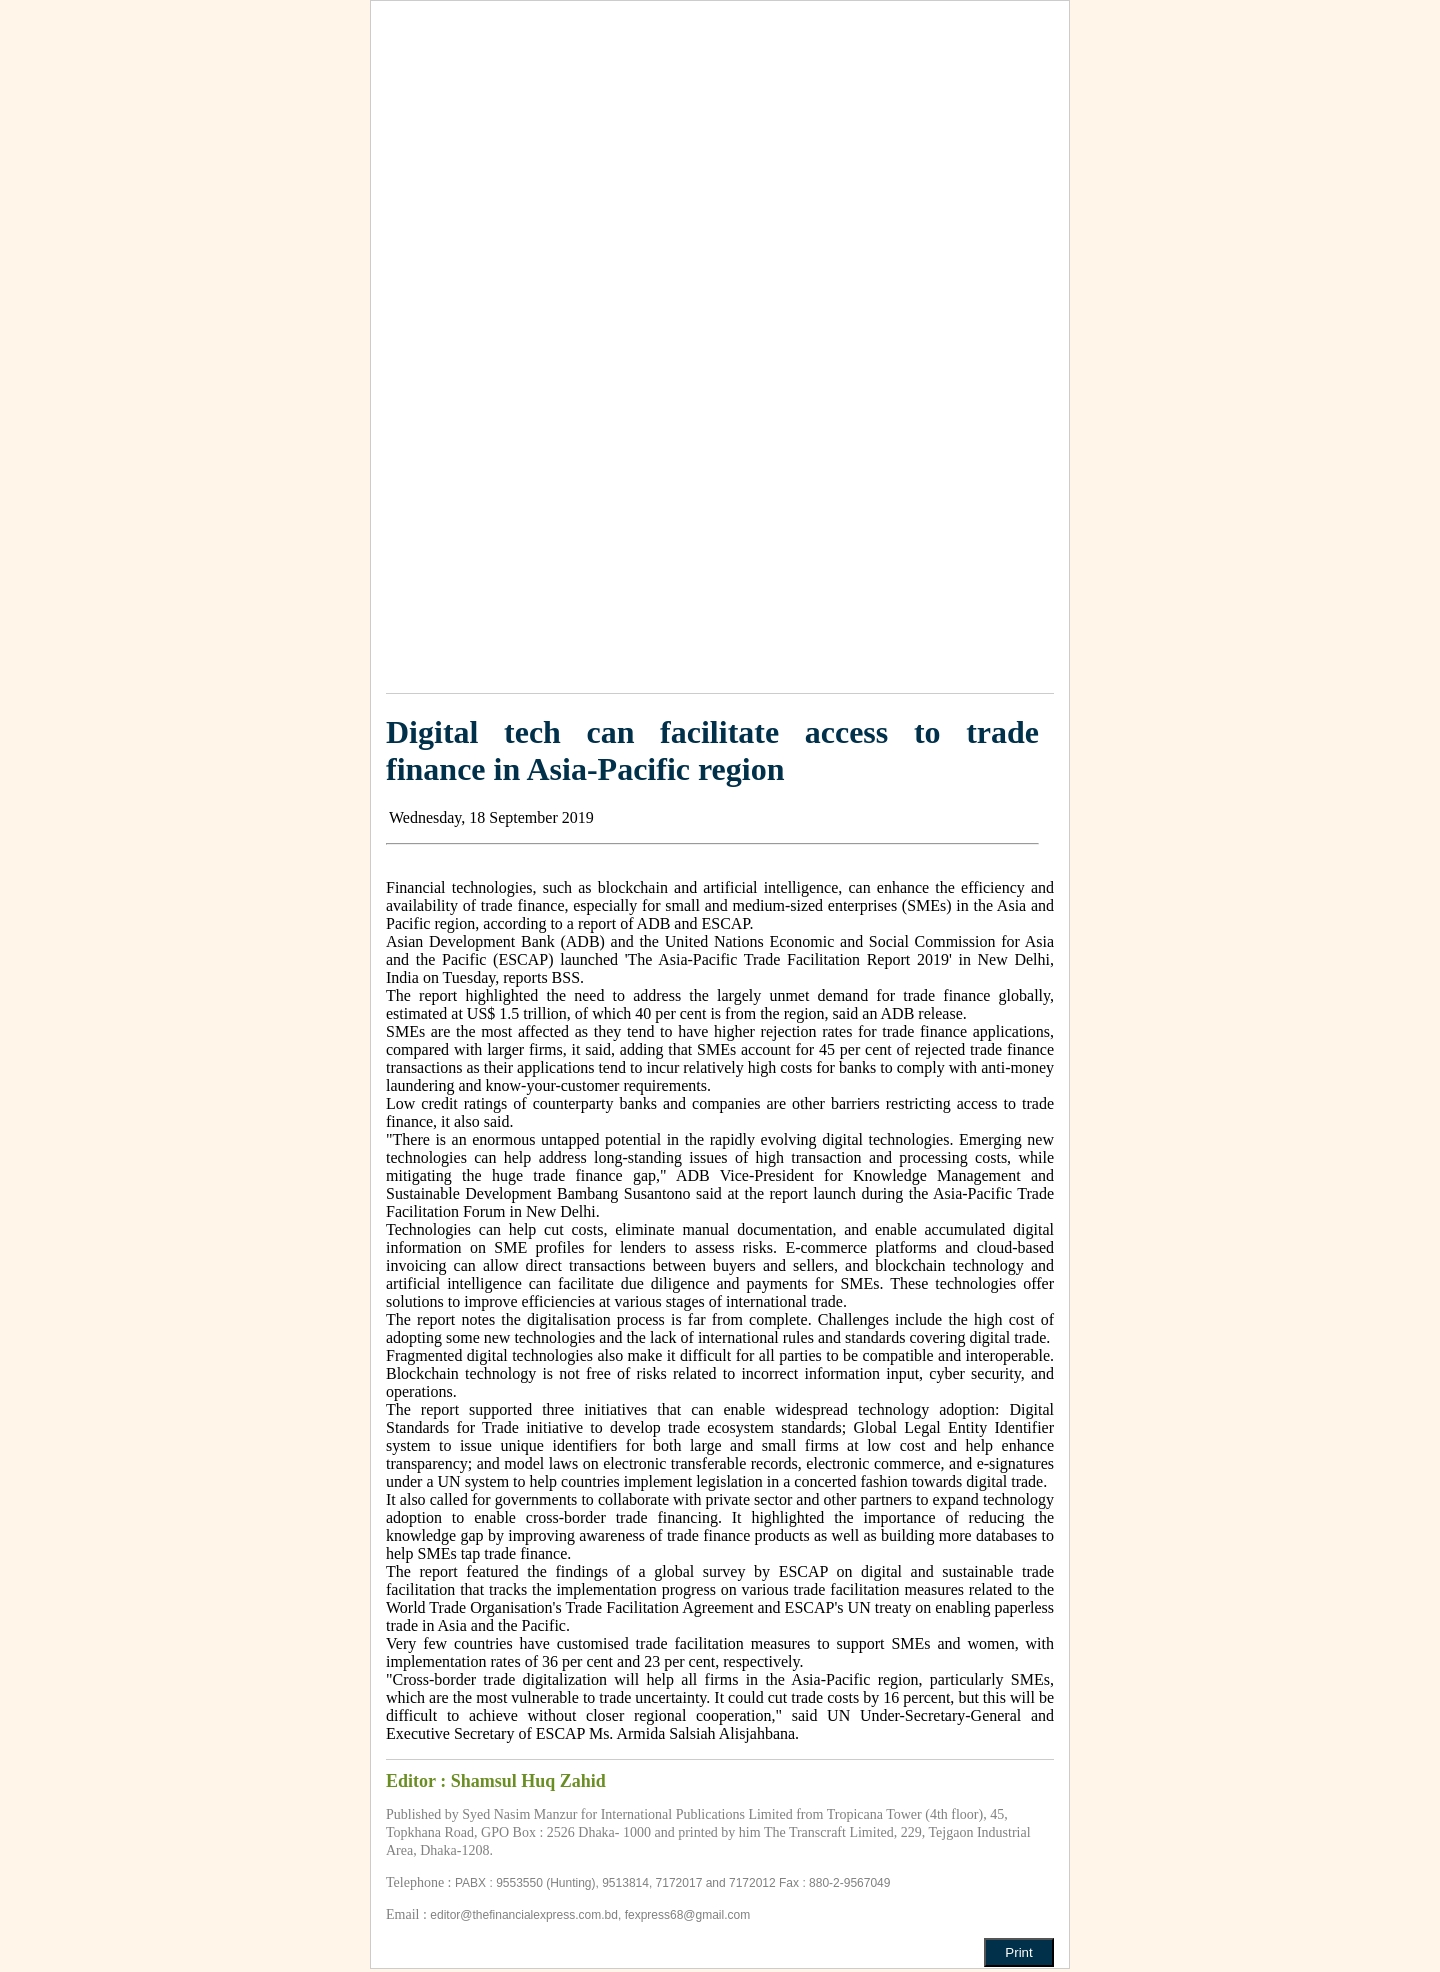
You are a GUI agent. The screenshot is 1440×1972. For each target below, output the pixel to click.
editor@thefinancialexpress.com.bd (524, 1915)
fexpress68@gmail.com (688, 1915)
